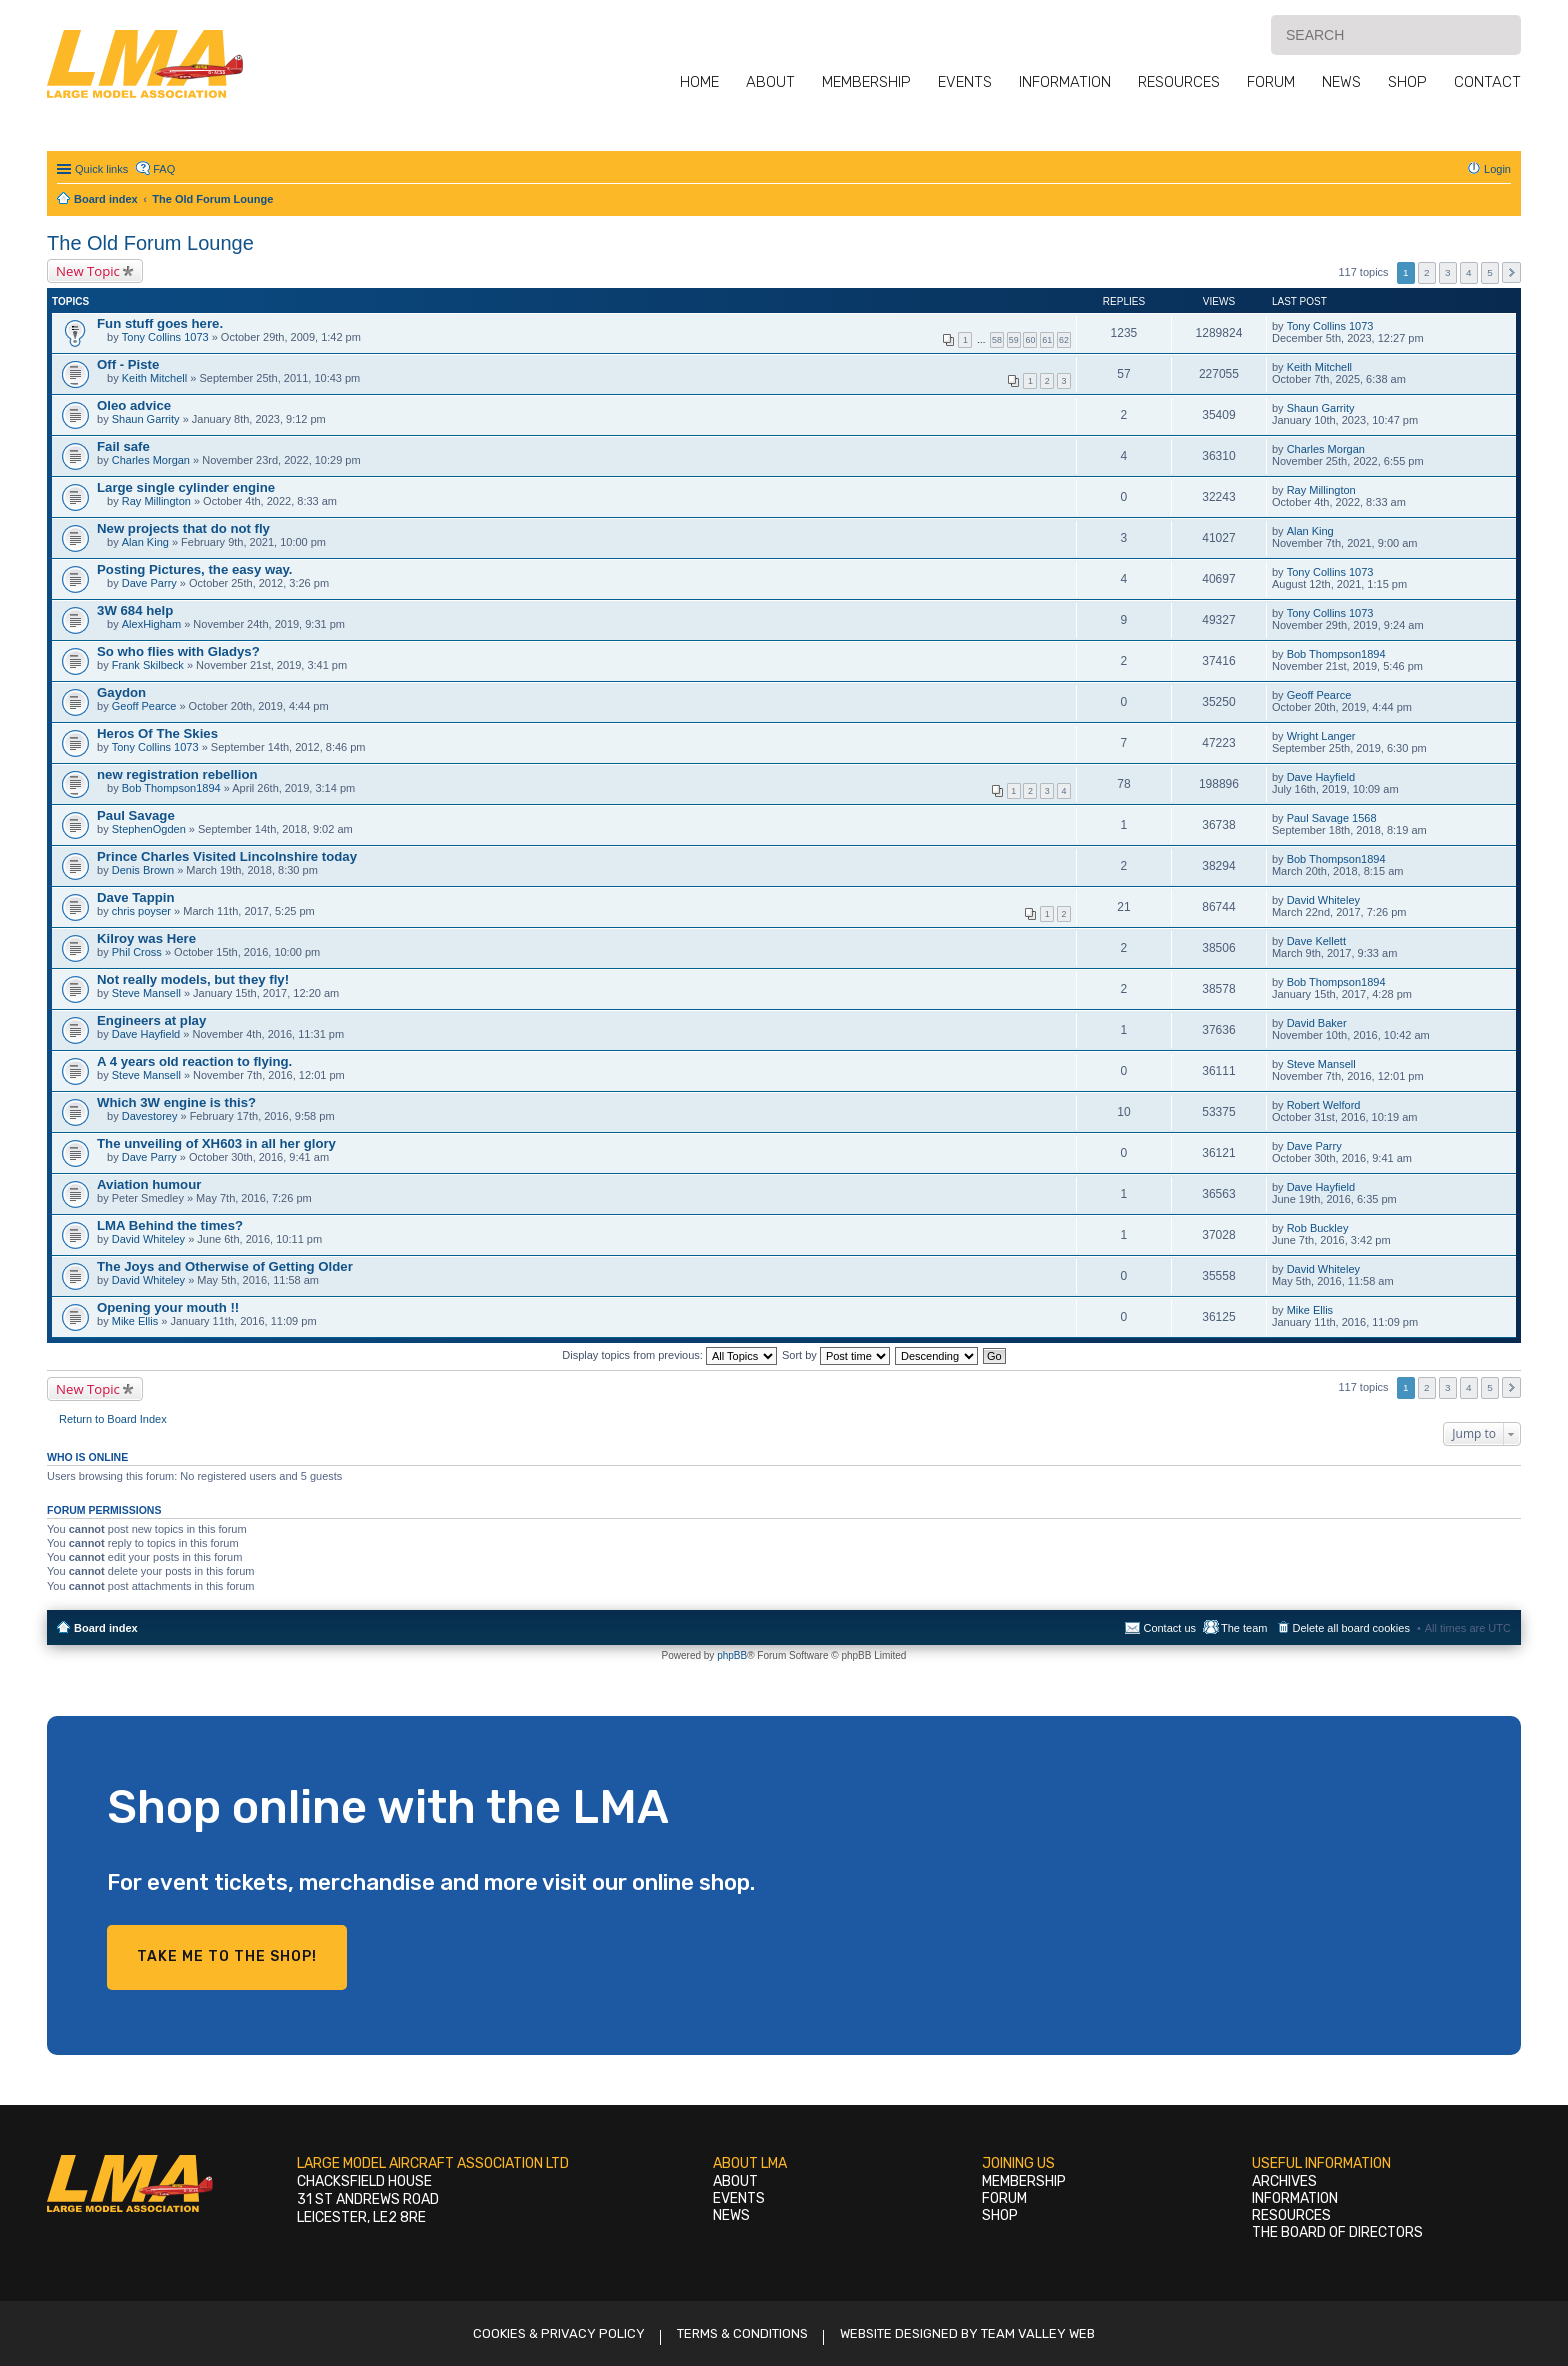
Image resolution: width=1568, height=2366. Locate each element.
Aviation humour (149, 1184)
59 (1014, 340)
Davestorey (150, 1116)
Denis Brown (143, 870)
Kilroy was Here (146, 938)
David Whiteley (1323, 900)
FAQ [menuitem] (164, 169)
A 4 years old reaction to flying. (194, 1061)
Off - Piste (128, 364)
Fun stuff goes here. (160, 323)
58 (997, 340)
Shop (1407, 82)
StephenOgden (149, 829)
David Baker (1317, 1023)
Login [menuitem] (1497, 169)
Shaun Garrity (146, 419)
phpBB (732, 1655)
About (770, 82)
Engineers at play (151, 1020)
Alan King (145, 542)
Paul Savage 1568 (1332, 818)
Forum (1271, 82)
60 (1030, 340)
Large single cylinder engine (186, 487)
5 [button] (1490, 272)
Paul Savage (136, 815)
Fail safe (123, 446)
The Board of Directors (1337, 2232)
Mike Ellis (135, 1321)
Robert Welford (1324, 1105)
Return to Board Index (113, 1419)
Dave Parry (149, 583)
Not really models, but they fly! (193, 979)
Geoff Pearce (144, 706)
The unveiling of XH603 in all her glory (216, 1143)
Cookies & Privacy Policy (559, 2333)
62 (1064, 340)
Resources (1179, 82)
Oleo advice (134, 405)
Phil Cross (137, 952)
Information (1065, 82)
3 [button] (1448, 272)
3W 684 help (135, 610)
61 (1047, 340)
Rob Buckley (1318, 1228)
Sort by (836, 1355)
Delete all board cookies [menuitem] (1351, 1628)
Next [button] (1511, 272)
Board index (106, 1628)
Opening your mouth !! (168, 1307)
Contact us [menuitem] (1169, 1628)
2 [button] (1427, 272)
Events (965, 82)
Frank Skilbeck (148, 665)
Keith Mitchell (154, 378)
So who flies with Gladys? (178, 651)
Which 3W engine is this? (176, 1102)
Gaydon (121, 692)
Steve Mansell (146, 993)
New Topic (88, 271)
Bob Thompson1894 (1336, 654)
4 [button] (1469, 272)
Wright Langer (1321, 736)
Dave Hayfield (1321, 777)
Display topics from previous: (669, 1355)
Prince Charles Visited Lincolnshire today (227, 856)
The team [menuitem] (1244, 1628)
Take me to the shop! (227, 1956)
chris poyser (141, 911)
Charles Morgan (151, 460)
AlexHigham (151, 624)
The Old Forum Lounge (150, 243)
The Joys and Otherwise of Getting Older (225, 1266)
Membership (866, 82)
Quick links (101, 169)
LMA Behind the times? (170, 1225)
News (1341, 82)
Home (699, 82)
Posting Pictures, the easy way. (194, 569)
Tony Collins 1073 (165, 337)
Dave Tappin (135, 897)
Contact (1487, 82)
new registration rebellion (177, 774)
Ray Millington (156, 501)
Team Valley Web (1038, 2333)
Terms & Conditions (742, 2333)
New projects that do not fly (183, 528)
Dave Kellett (1316, 941)
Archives (1284, 2181)
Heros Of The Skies (157, 733)
